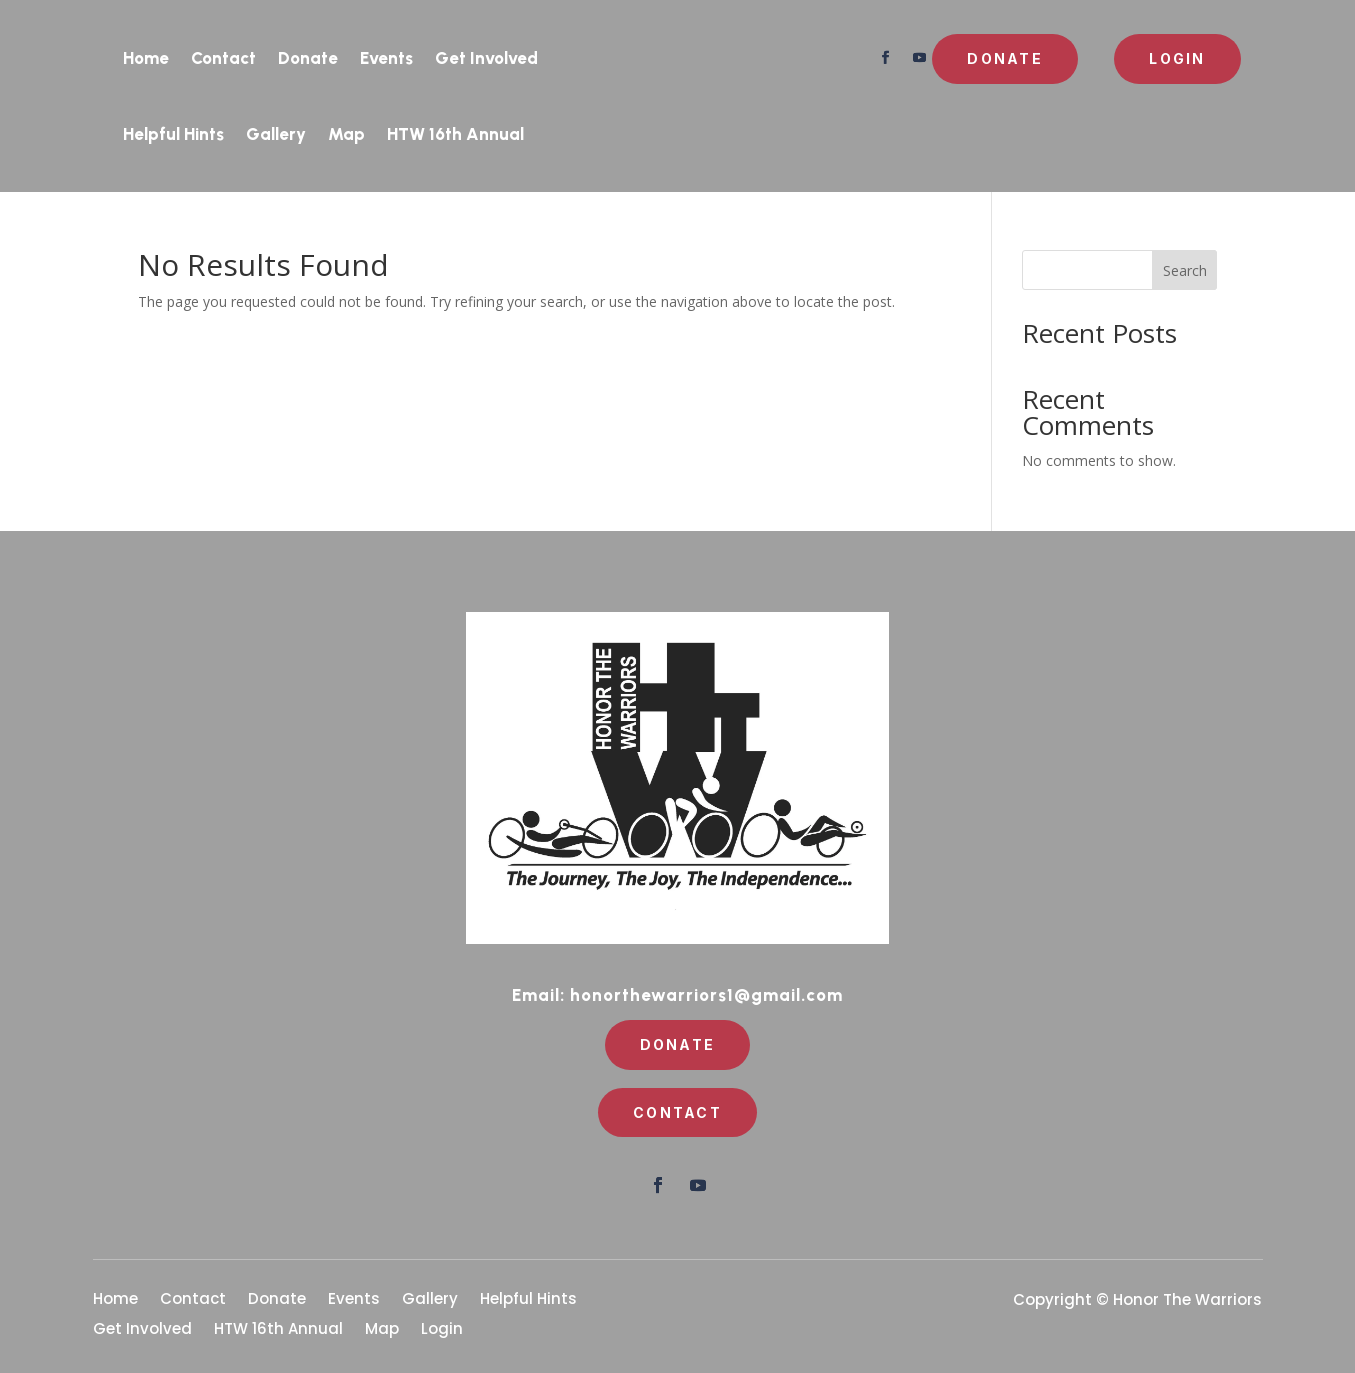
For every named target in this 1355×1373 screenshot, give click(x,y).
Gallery (276, 134)
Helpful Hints (173, 134)
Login (1177, 58)
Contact (223, 58)
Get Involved (486, 58)
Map (346, 134)
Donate (308, 58)
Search (1185, 270)
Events (386, 58)
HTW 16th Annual (455, 134)
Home (146, 58)
